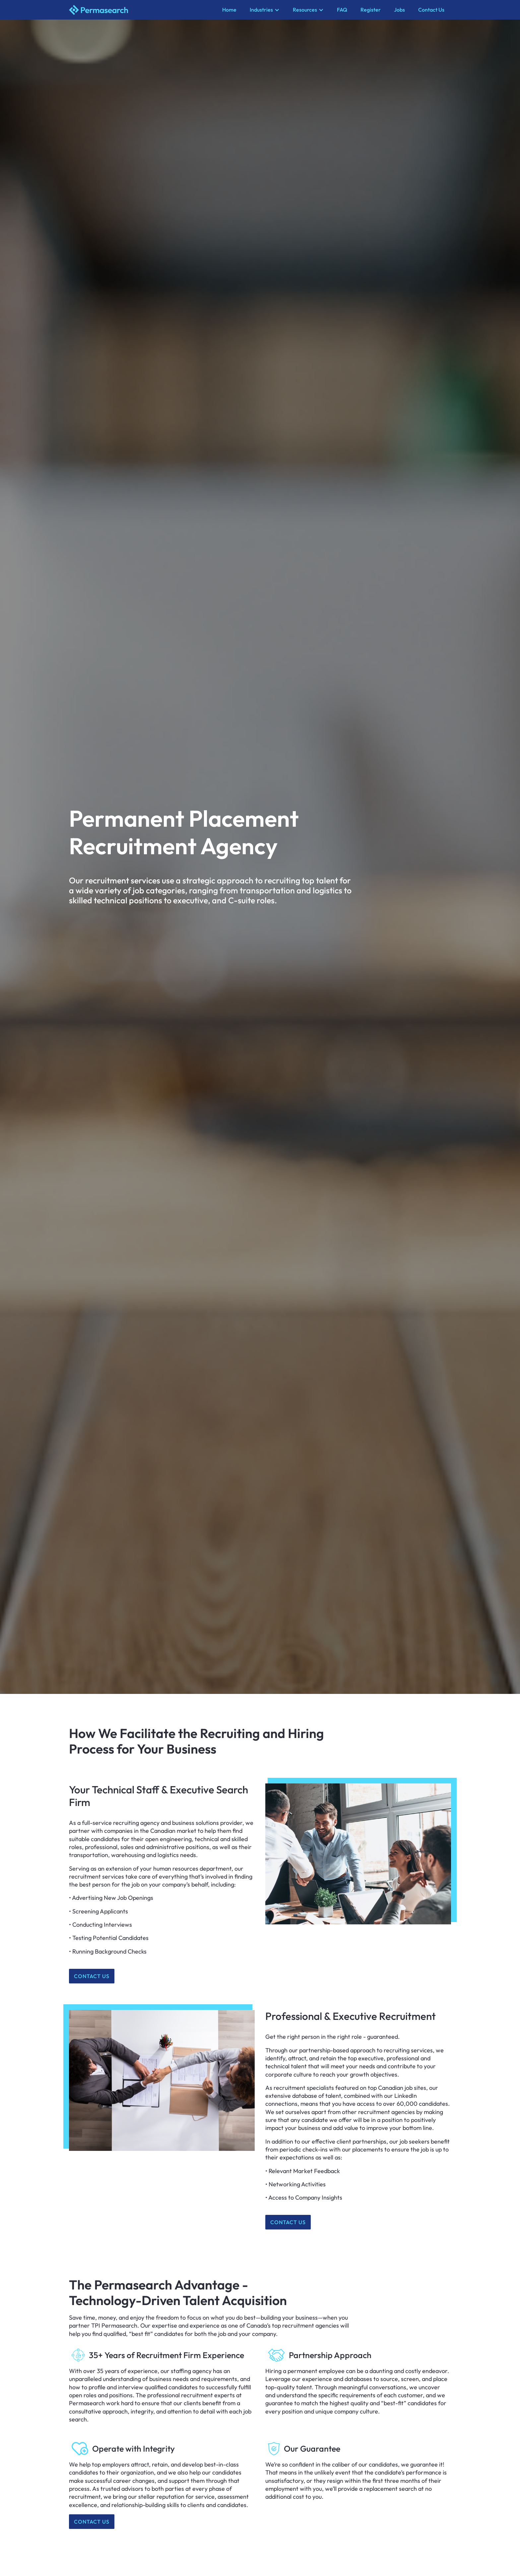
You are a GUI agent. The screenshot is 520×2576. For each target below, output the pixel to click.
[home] (142, 10)
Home (229, 9)
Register (370, 9)
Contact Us (431, 9)
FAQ (342, 9)
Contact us (91, 1976)
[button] (264, 10)
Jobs (399, 9)
